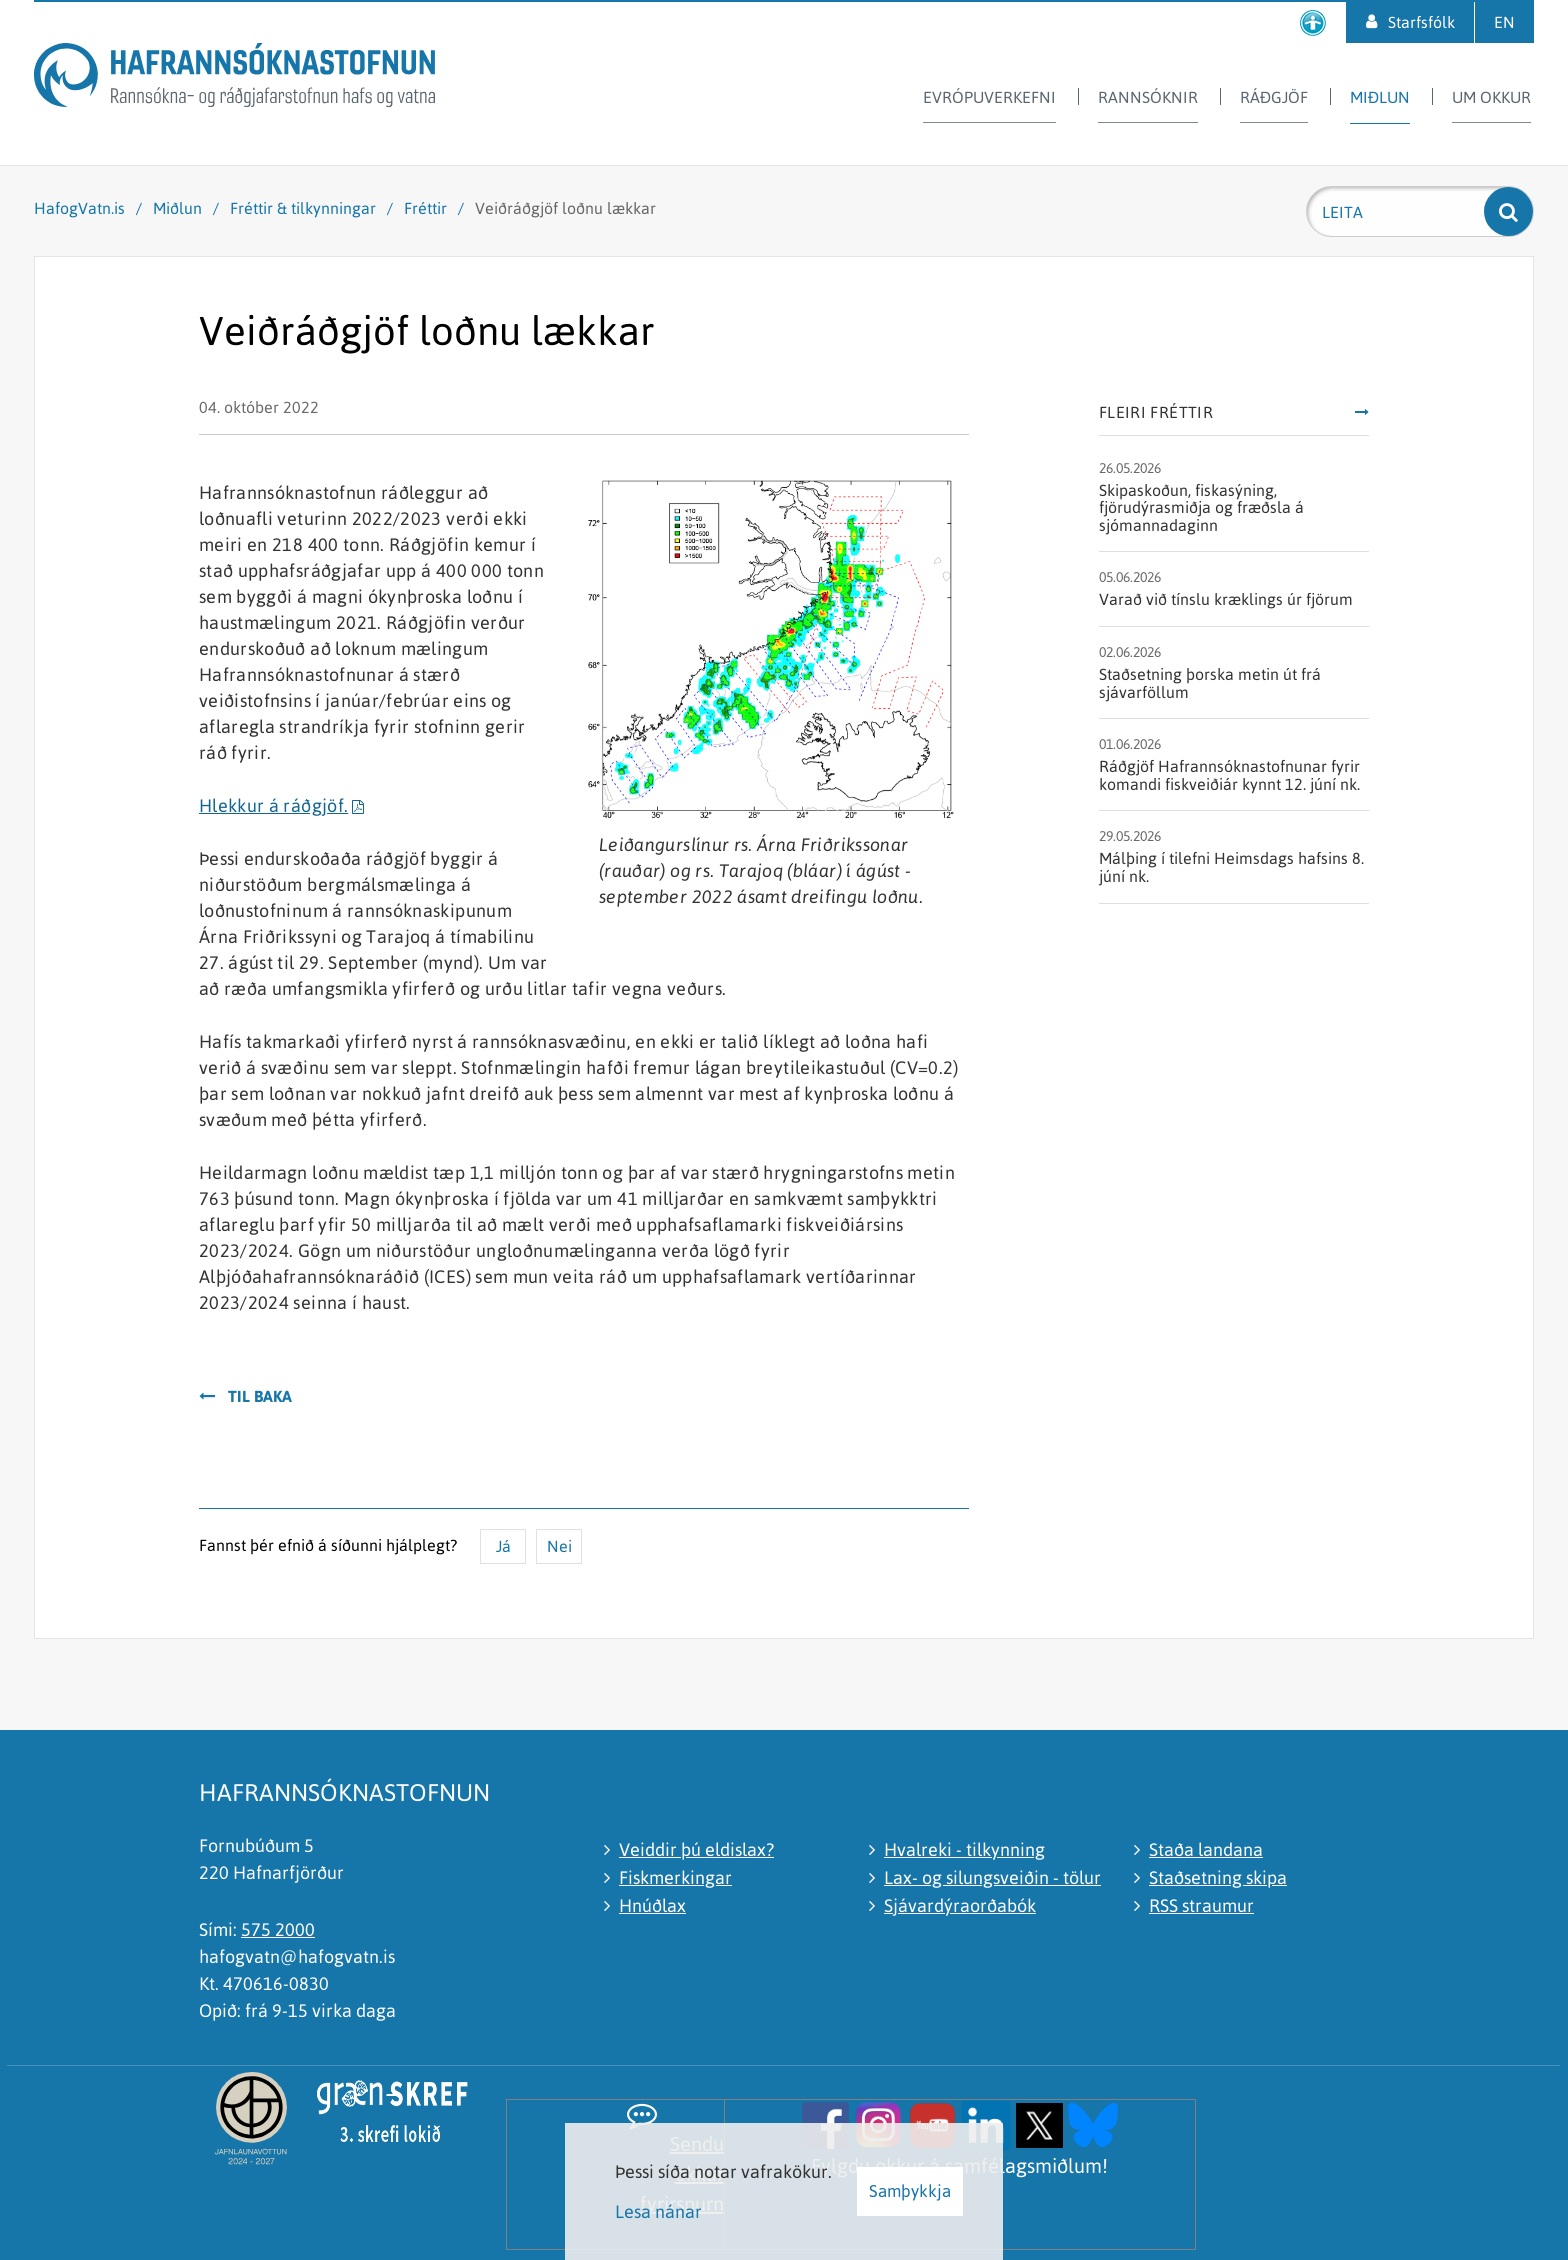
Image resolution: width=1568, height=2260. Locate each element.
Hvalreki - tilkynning (964, 1849)
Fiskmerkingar (675, 1877)
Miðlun (177, 208)
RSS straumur (1201, 1905)
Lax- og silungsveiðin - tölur (992, 1877)
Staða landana (1206, 1849)
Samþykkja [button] (910, 2191)
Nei (559, 1546)
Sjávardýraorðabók (960, 1905)
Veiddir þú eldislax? (696, 1849)
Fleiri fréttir (1156, 412)
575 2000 (278, 1929)
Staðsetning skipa (1218, 1877)
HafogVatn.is (79, 208)
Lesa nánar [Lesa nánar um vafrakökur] (658, 2211)
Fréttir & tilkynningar (303, 208)
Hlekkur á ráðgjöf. (273, 805)
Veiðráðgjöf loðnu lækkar (565, 208)
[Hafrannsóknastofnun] (234, 78)
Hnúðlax (652, 1905)
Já (503, 1546)
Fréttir (425, 208)
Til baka (260, 1396)
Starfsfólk (1421, 22)
